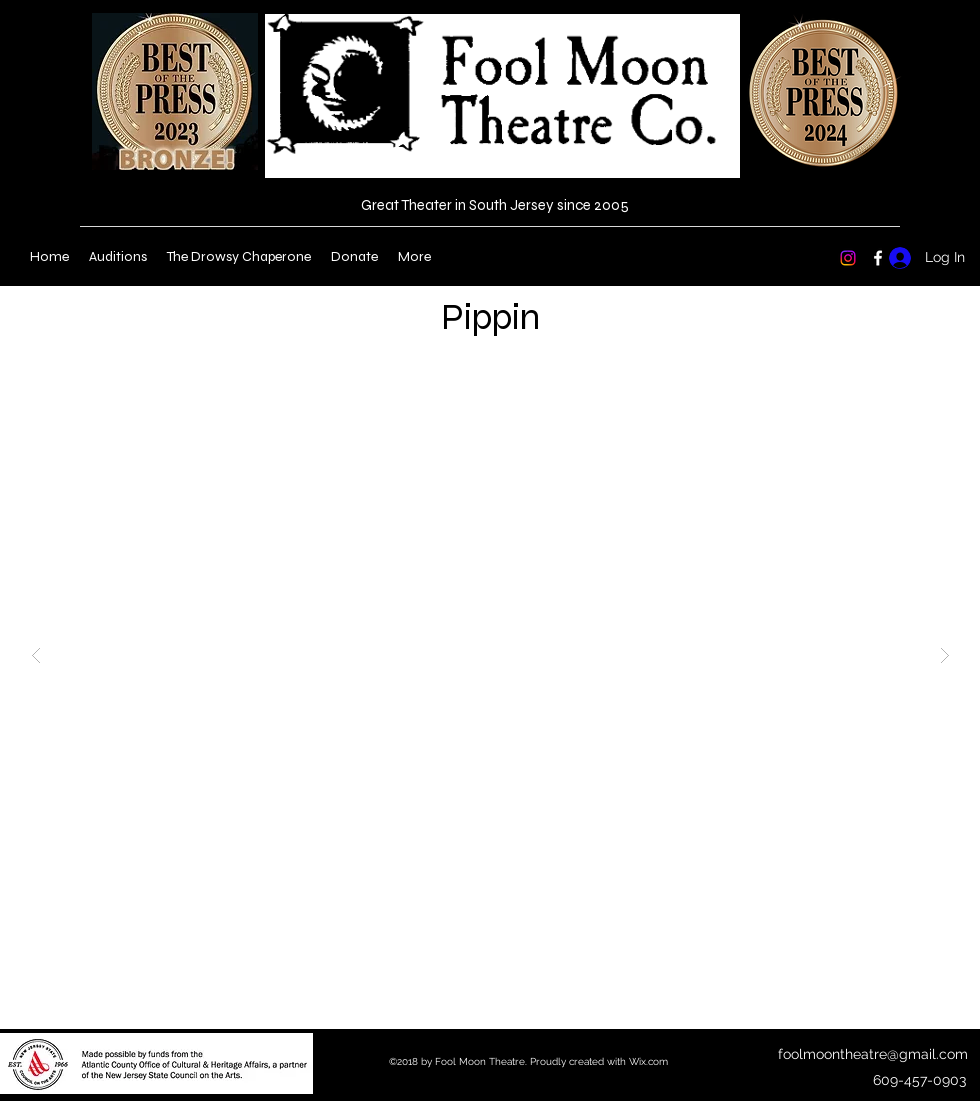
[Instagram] (848, 258)
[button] (490, 655)
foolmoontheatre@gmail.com (873, 1054)
